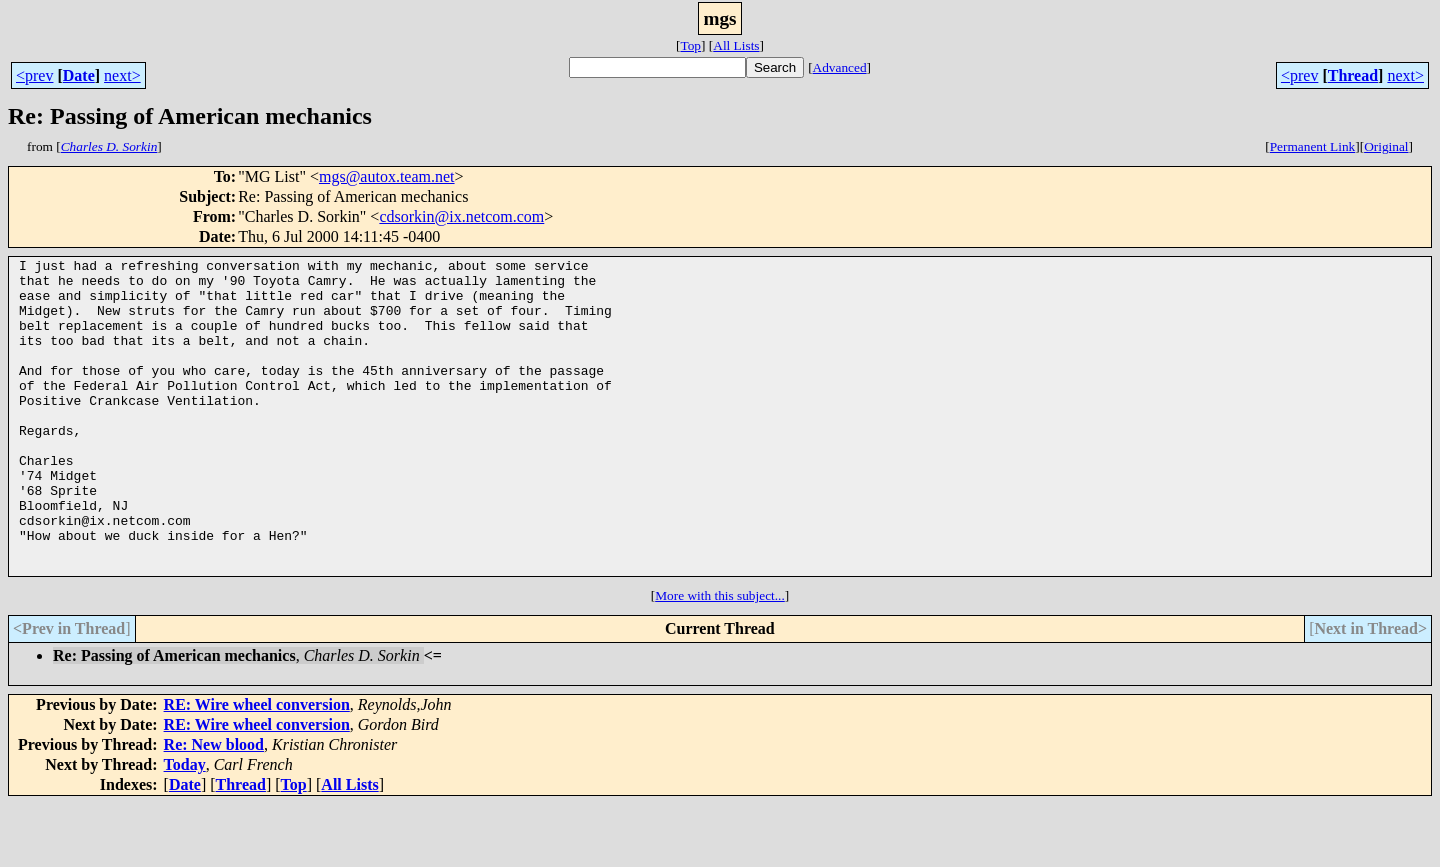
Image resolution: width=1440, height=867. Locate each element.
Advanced (840, 67)
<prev (34, 75)
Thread (1353, 75)
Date (79, 75)
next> (122, 75)
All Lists (736, 45)
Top (690, 45)
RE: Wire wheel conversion (257, 767)
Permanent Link (1313, 146)
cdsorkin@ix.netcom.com (461, 216)
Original (1386, 146)
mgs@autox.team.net (387, 176)
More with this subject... (720, 658)
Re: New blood (214, 807)
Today (185, 827)
